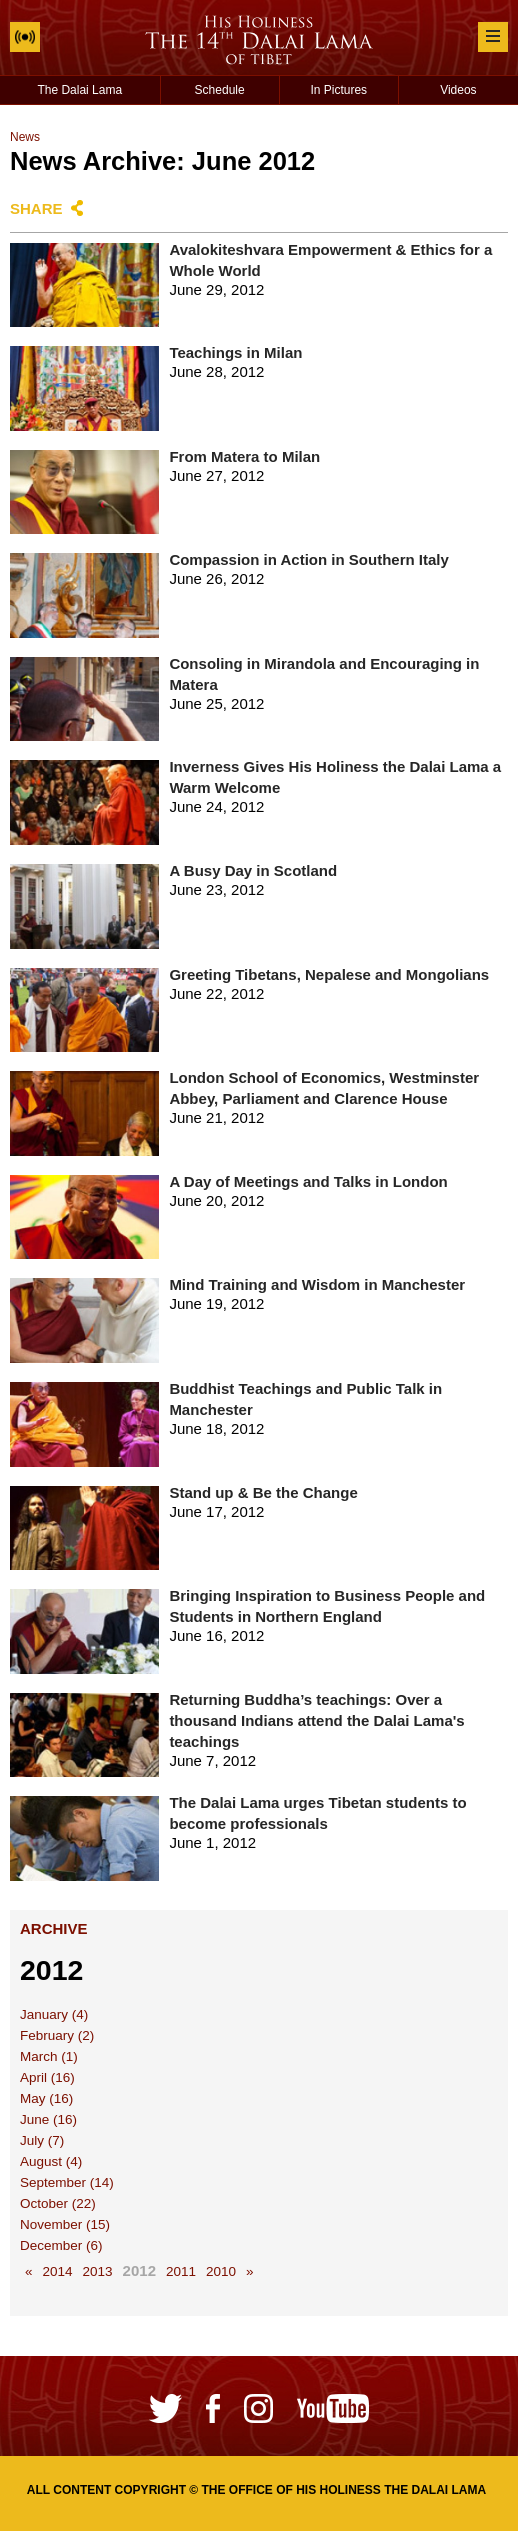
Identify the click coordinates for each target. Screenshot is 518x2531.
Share (36, 208)
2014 (58, 2271)
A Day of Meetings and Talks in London (308, 1181)
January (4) (54, 2014)
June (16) (48, 2119)
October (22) (58, 2203)
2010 (221, 2271)
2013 (98, 2271)
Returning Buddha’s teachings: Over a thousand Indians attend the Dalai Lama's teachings (316, 1720)
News (25, 137)
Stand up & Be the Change (263, 1492)
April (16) (47, 2077)
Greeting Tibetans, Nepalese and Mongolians (329, 974)
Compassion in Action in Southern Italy (308, 559)
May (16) (46, 2098)
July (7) (42, 2140)
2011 (181, 2271)
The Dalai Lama (79, 90)
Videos (458, 90)
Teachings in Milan (235, 352)
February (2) (57, 2035)
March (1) (49, 2056)
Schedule (220, 90)
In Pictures (338, 90)
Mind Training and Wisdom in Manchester (317, 1284)
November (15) (65, 2224)
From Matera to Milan (244, 456)
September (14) (67, 2182)
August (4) (51, 2161)
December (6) (61, 2245)
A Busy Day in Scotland (253, 870)
